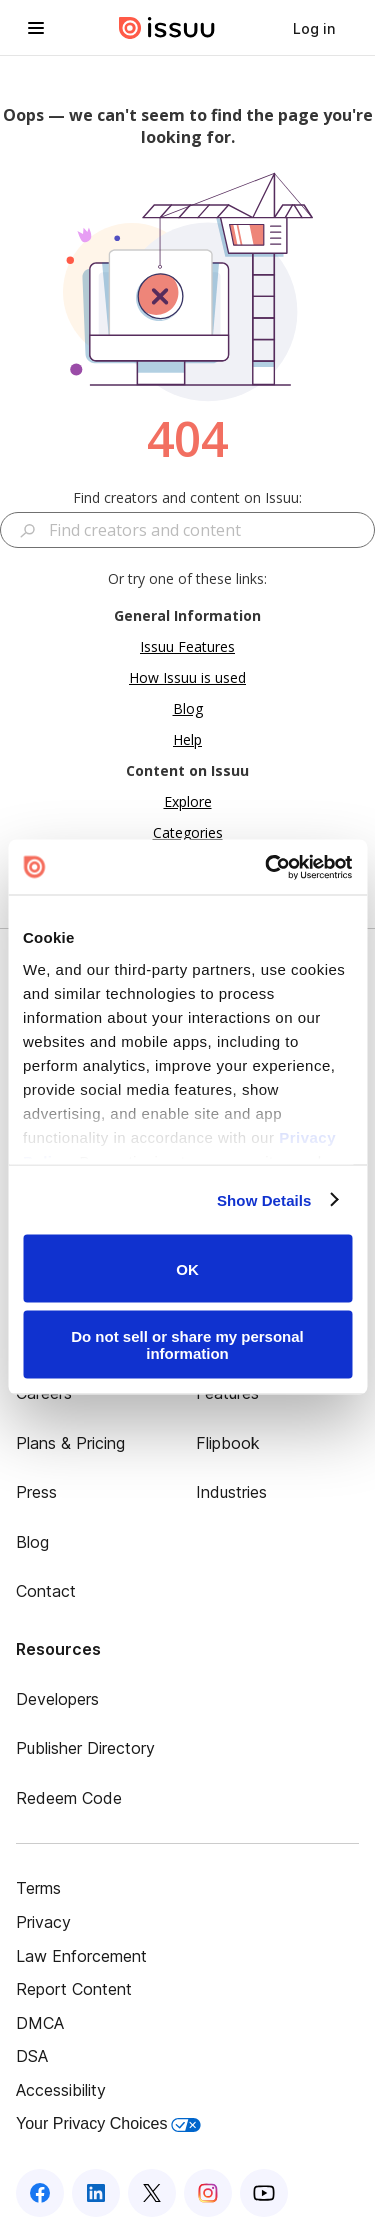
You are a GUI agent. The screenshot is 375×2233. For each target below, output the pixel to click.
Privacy (43, 1922)
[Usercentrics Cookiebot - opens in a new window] (267, 867)
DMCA (40, 2023)
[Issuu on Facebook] (40, 2193)
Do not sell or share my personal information (187, 1344)
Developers (57, 1699)
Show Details (264, 1199)
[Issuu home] (167, 28)
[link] (314, 28)
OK (187, 1268)
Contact (46, 1591)
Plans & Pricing (70, 1443)
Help (187, 739)
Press (36, 1492)
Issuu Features (187, 646)
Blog (188, 708)
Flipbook (228, 1443)
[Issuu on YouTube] (264, 2193)
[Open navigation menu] (36, 28)
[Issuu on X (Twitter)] (152, 2193)
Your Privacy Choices (108, 2123)
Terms (38, 1888)
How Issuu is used (187, 677)
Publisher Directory (85, 1748)
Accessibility (61, 2090)
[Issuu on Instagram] (208, 2193)
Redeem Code (69, 1798)
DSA (32, 2056)
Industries (231, 1492)
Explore (188, 801)
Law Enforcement (81, 1956)
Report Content (74, 1989)
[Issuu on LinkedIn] (96, 2193)
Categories (188, 832)
